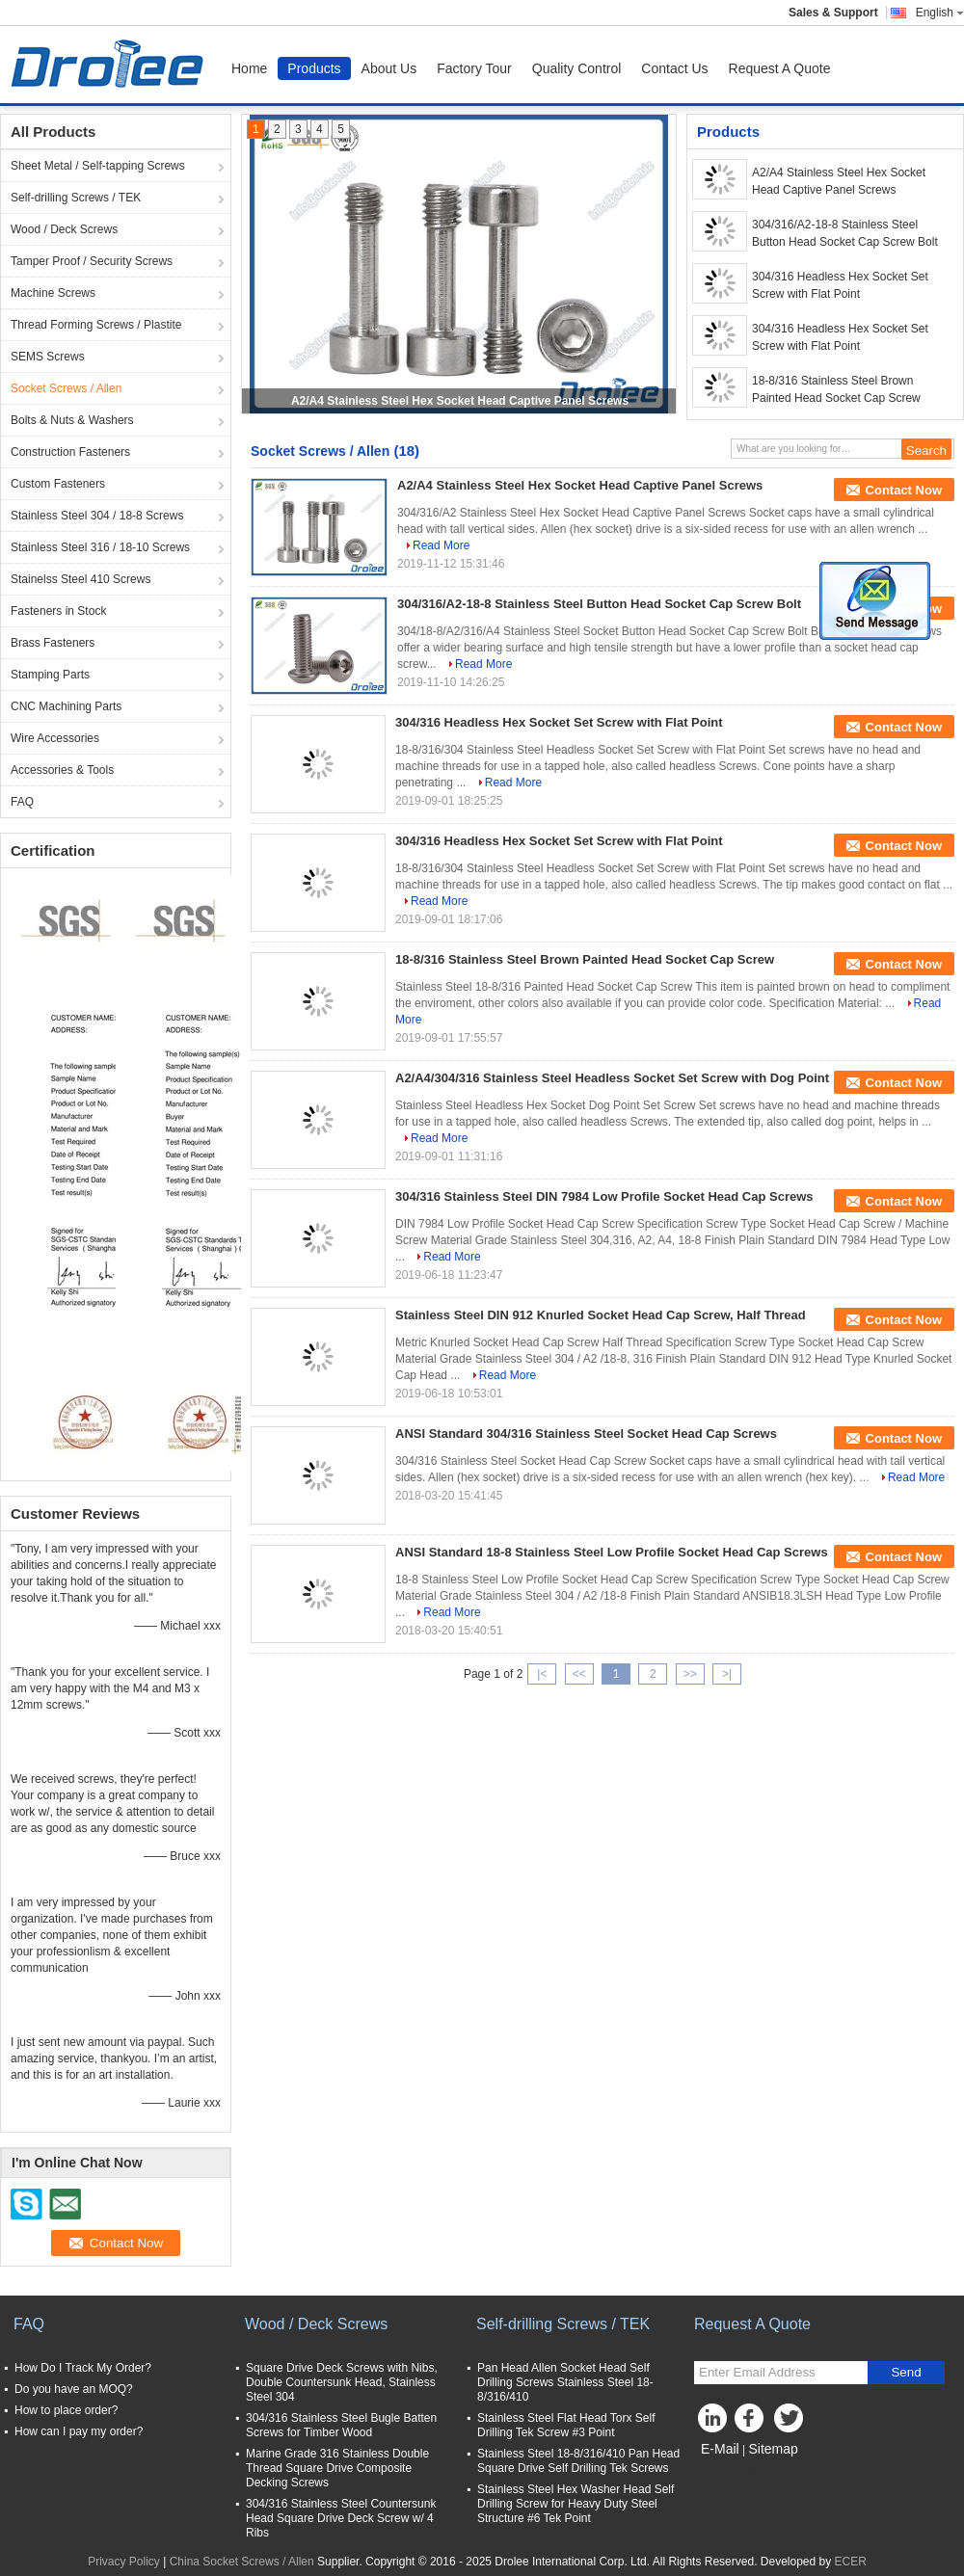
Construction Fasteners (70, 452)
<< (579, 1674)
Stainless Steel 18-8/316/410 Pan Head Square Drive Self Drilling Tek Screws (578, 2461)
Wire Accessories (55, 738)
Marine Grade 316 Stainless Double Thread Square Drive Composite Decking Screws (337, 2468)
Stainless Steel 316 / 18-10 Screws (100, 547)
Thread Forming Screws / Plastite (96, 325)
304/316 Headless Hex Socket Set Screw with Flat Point (840, 285)
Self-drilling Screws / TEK (76, 197)
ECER (851, 2561)
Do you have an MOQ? (73, 2389)
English (940, 12)
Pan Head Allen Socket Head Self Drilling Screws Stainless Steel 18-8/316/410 (565, 2382)
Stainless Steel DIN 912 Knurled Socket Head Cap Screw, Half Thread (600, 1315)
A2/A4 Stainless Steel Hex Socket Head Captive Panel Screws (460, 401)
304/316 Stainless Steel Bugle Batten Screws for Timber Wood (341, 2425)
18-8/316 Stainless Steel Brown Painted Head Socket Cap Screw (836, 389)
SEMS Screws (48, 356)
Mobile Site (728, 2473)
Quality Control (577, 68)
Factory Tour (474, 68)
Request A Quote (780, 68)
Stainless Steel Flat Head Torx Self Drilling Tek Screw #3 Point (566, 2425)
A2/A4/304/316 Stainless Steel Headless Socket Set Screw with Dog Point (612, 1078)
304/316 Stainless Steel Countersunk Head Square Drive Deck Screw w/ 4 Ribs (341, 2518)
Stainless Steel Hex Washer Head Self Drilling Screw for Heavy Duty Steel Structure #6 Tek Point (575, 2504)
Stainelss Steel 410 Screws (80, 579)
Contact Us (674, 68)
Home (249, 68)
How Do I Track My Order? (82, 2368)
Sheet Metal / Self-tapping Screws (98, 166)
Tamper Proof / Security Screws (92, 261)
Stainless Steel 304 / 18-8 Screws (97, 515)
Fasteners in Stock (58, 611)
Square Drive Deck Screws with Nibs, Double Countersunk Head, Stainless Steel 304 (342, 2382)
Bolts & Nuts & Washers (72, 420)
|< (542, 1674)
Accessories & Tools (62, 770)
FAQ (22, 802)
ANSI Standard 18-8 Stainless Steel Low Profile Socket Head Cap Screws (611, 1552)
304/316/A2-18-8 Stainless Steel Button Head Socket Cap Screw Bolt (845, 233)
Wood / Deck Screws (64, 229)
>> (690, 1674)
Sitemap (772, 2448)
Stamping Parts (50, 674)
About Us (389, 68)
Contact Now (904, 490)
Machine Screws (53, 293)
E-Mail (720, 2448)
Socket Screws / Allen (66, 388)
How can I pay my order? (78, 2431)
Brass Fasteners (52, 643)
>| (727, 1674)
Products (313, 68)
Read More (441, 545)
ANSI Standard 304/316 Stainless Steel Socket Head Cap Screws (586, 1433)
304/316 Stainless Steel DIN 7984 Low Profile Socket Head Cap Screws (604, 1196)
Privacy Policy (124, 2561)
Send (906, 2372)
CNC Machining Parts (66, 706)
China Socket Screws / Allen (242, 2561)
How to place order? (66, 2410)
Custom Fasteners (58, 484)
